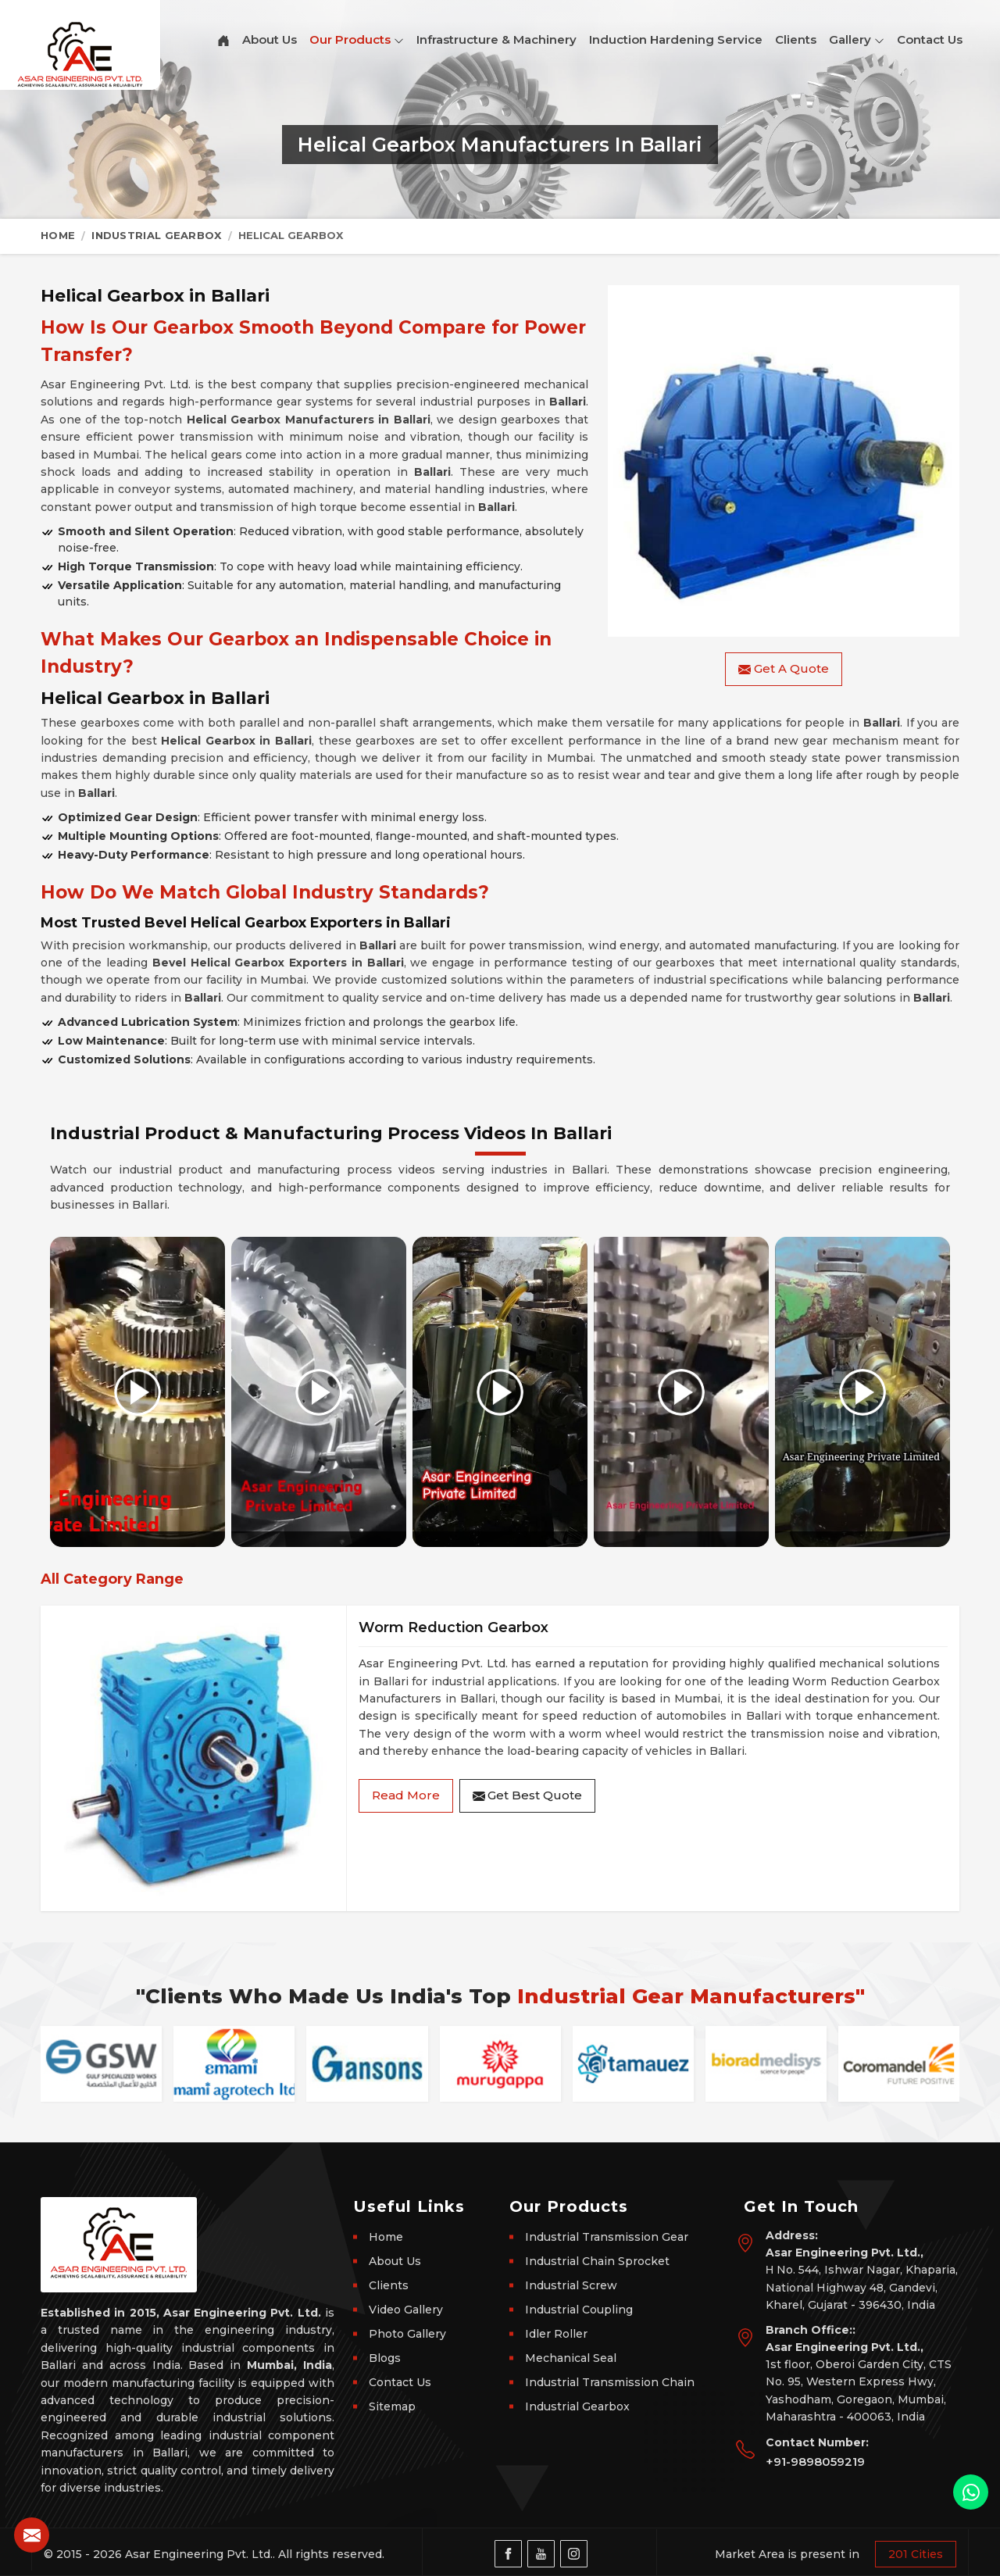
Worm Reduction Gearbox (453, 1627)
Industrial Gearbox (156, 235)
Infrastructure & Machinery (496, 39)
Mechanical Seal (570, 2358)
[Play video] (137, 1392)
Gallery (856, 40)
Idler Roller (556, 2334)
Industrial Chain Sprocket (597, 2261)
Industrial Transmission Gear (606, 2237)
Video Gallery (406, 2310)
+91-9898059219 (815, 2461)
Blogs (385, 2358)
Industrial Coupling (579, 2310)
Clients (795, 39)
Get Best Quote (527, 1795)
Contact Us (929, 39)
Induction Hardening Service (675, 39)
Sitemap (392, 2406)
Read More (406, 1795)
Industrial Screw (571, 2285)
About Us (269, 39)
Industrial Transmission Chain (610, 2382)
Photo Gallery (407, 2334)
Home (58, 235)
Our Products (356, 40)
